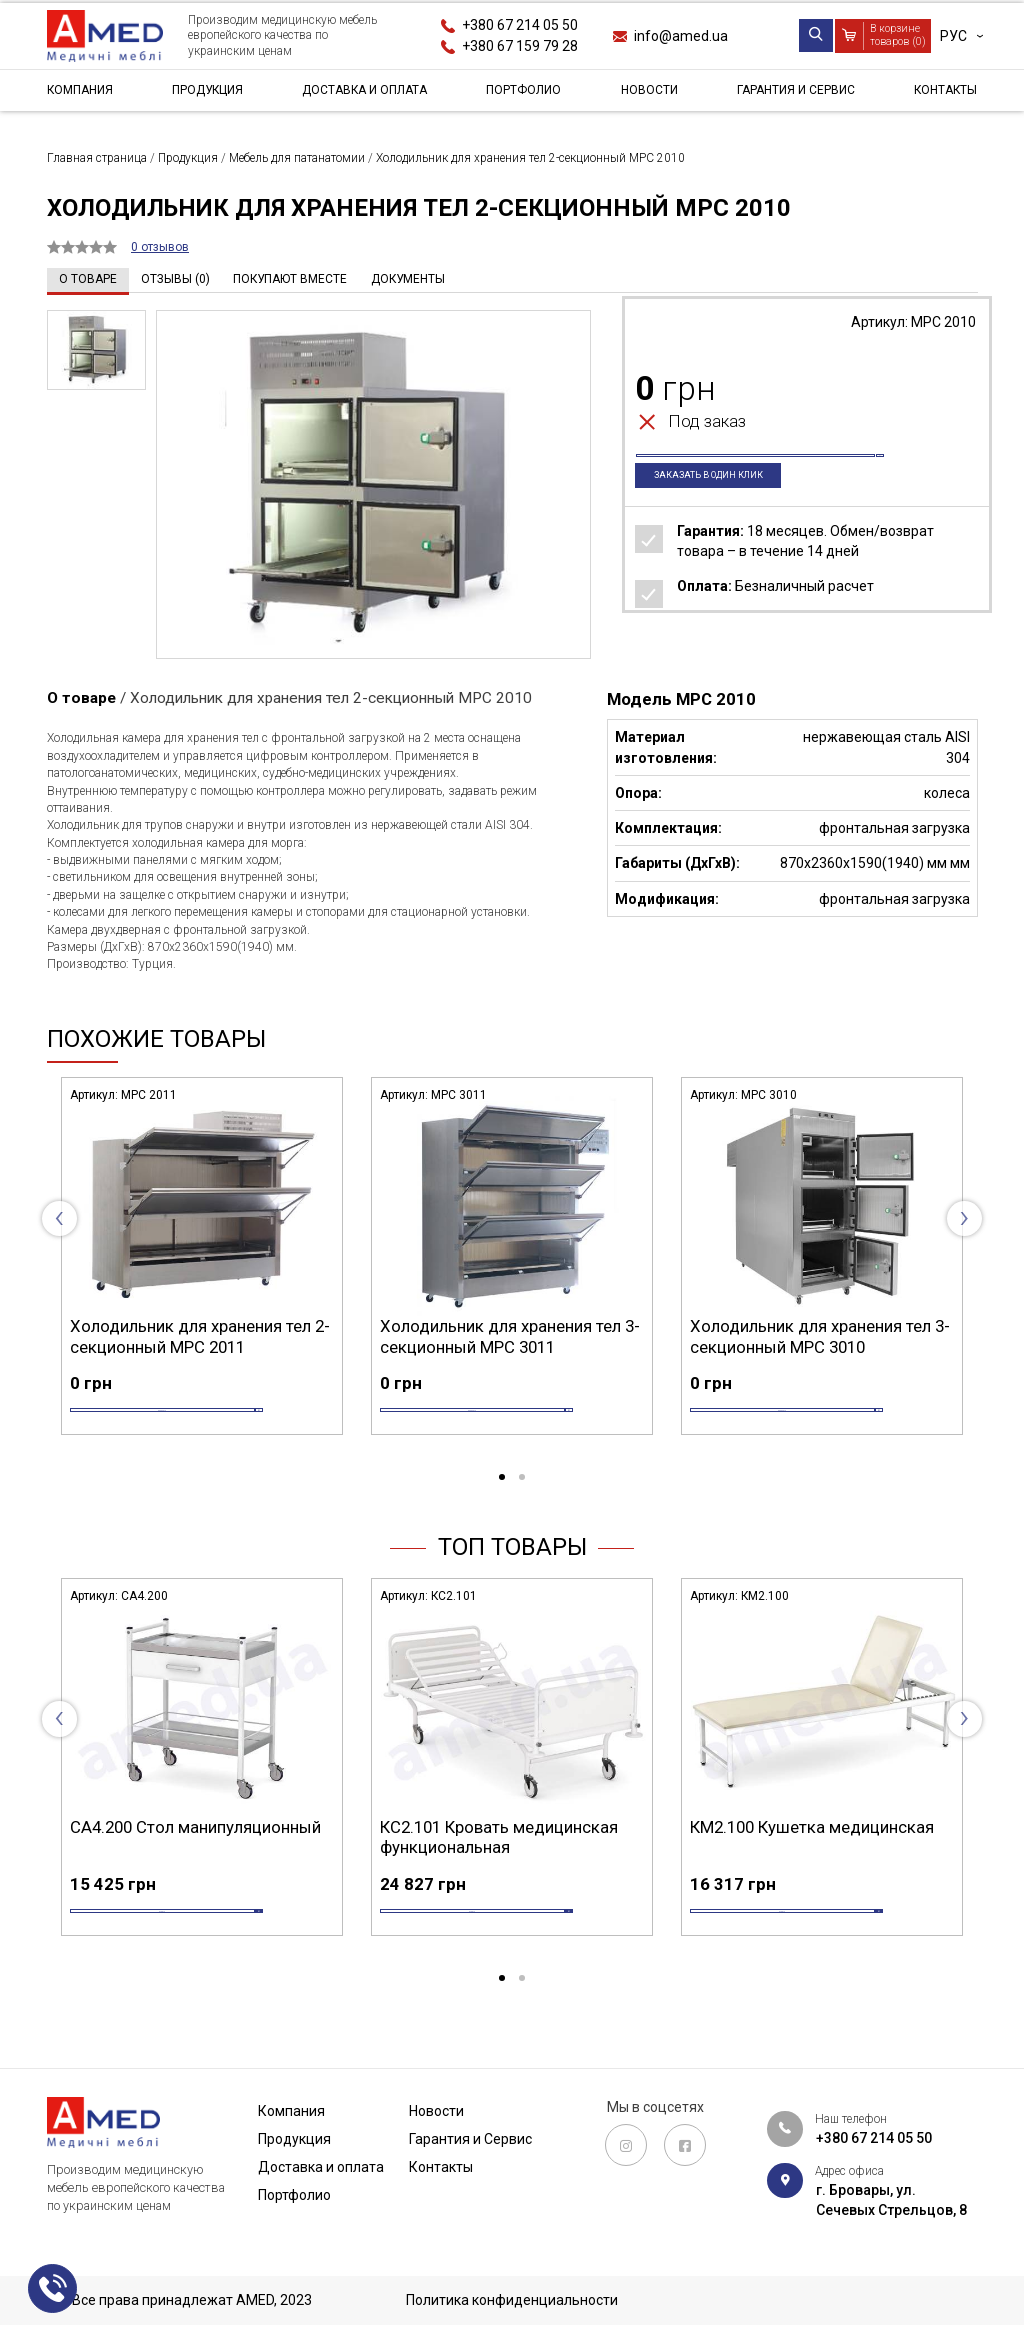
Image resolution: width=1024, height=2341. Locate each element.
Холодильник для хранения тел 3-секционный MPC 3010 (820, 1336)
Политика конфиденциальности (512, 2300)
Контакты (939, 94)
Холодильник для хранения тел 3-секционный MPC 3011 (510, 1336)
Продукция (208, 94)
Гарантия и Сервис (790, 94)
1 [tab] (502, 1510)
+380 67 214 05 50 (520, 25)
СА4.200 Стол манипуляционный (195, 1859)
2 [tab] (522, 1510)
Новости (646, 94)
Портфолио (527, 94)
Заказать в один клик (722, 509)
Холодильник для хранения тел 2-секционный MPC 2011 (200, 1336)
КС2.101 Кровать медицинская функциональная (499, 1869)
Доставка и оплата (368, 94)
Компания (85, 94)
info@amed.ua (681, 36)
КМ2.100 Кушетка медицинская (812, 1859)
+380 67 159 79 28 (520, 46)
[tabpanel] (202, 1279)
